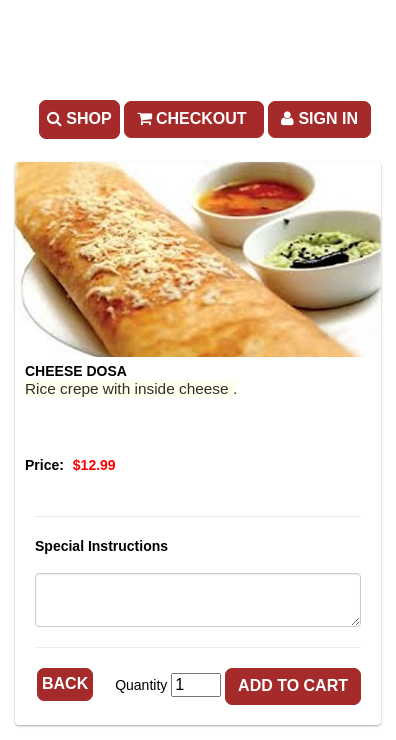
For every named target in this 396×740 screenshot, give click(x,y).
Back (65, 683)
